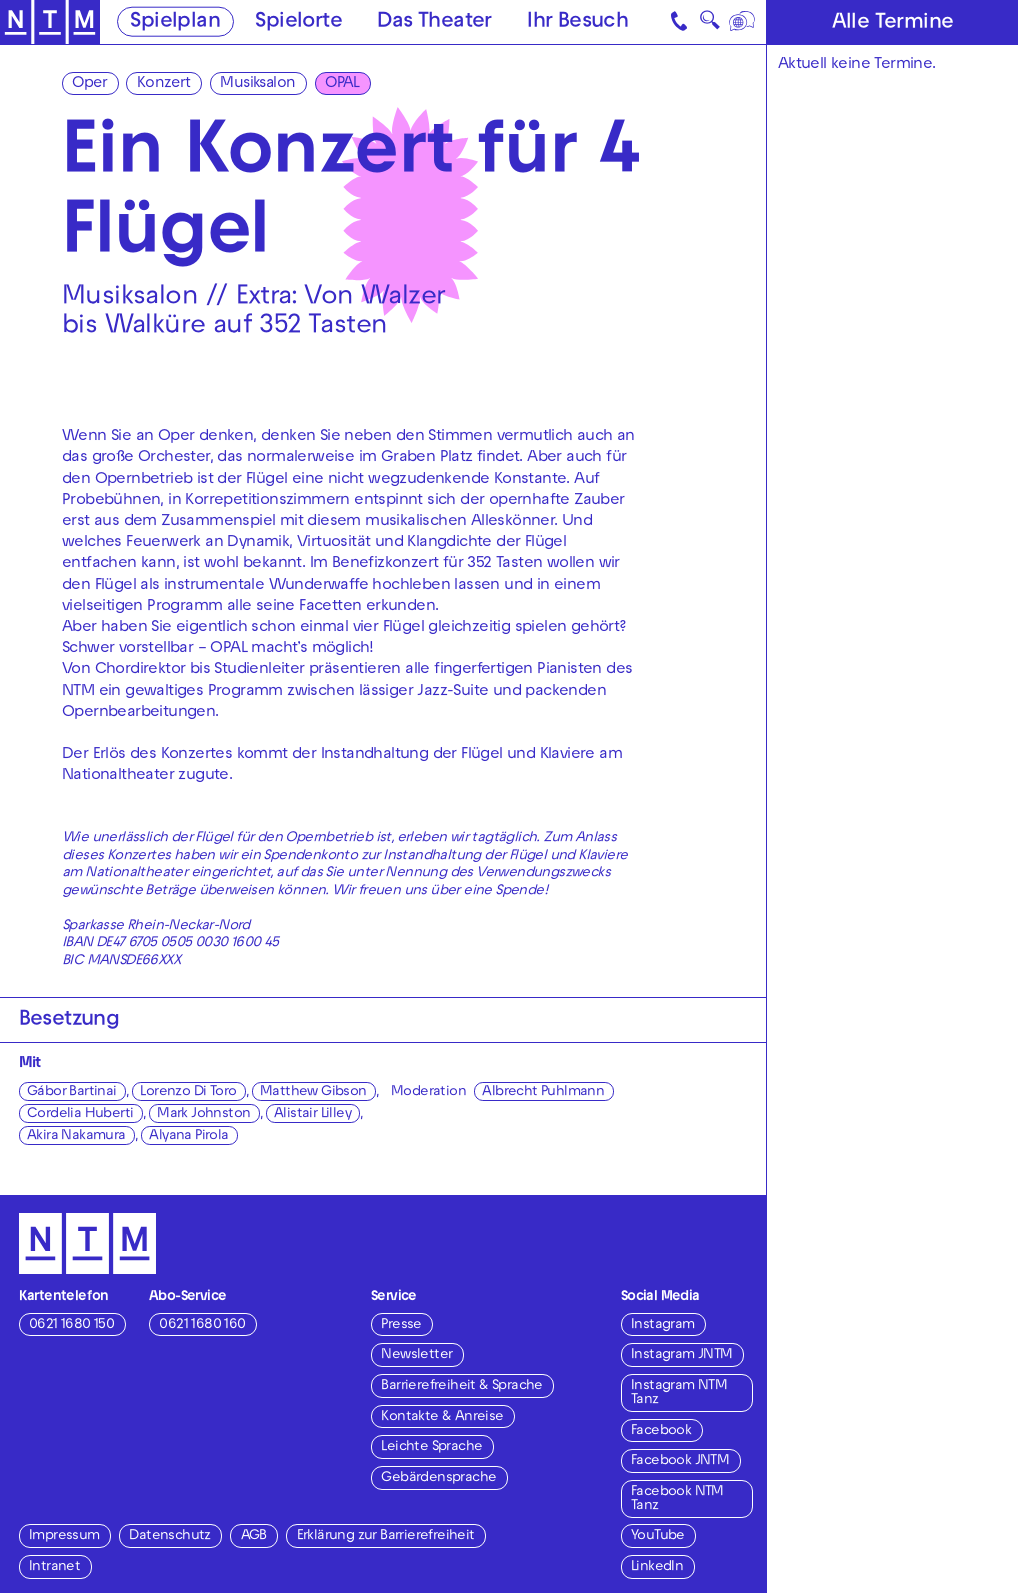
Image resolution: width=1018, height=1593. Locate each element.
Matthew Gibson (313, 1092)
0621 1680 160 (202, 1325)
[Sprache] (743, 22)
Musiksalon (257, 84)
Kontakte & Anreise (442, 1417)
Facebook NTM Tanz (677, 1499)
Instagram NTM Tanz (679, 1393)
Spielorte (298, 23)
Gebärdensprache (438, 1478)
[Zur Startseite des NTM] (50, 22)
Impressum (64, 1536)
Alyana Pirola (188, 1136)
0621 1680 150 (71, 1325)
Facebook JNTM (680, 1461)
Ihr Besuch (577, 23)
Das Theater (434, 23)
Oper (89, 84)
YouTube (658, 1536)
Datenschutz (169, 1536)
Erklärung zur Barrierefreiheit (386, 1536)
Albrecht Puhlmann (543, 1092)
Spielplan (175, 23)
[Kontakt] (680, 22)
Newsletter (416, 1355)
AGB (254, 1536)
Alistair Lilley (312, 1114)
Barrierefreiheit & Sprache (461, 1386)
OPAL (342, 84)
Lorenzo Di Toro (188, 1092)
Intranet (54, 1567)
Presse (401, 1325)
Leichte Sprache (431, 1447)
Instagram (663, 1325)
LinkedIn (657, 1567)
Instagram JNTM (682, 1355)
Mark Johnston (203, 1114)
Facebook (661, 1431)
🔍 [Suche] (709, 24)
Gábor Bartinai (72, 1092)
